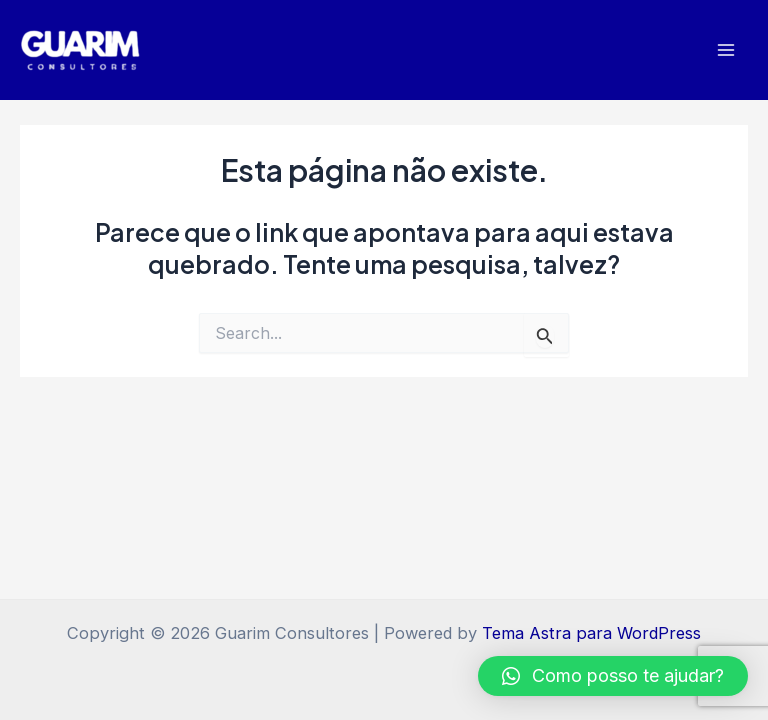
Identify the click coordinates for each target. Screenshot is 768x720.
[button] (613, 676)
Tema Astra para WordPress (591, 633)
